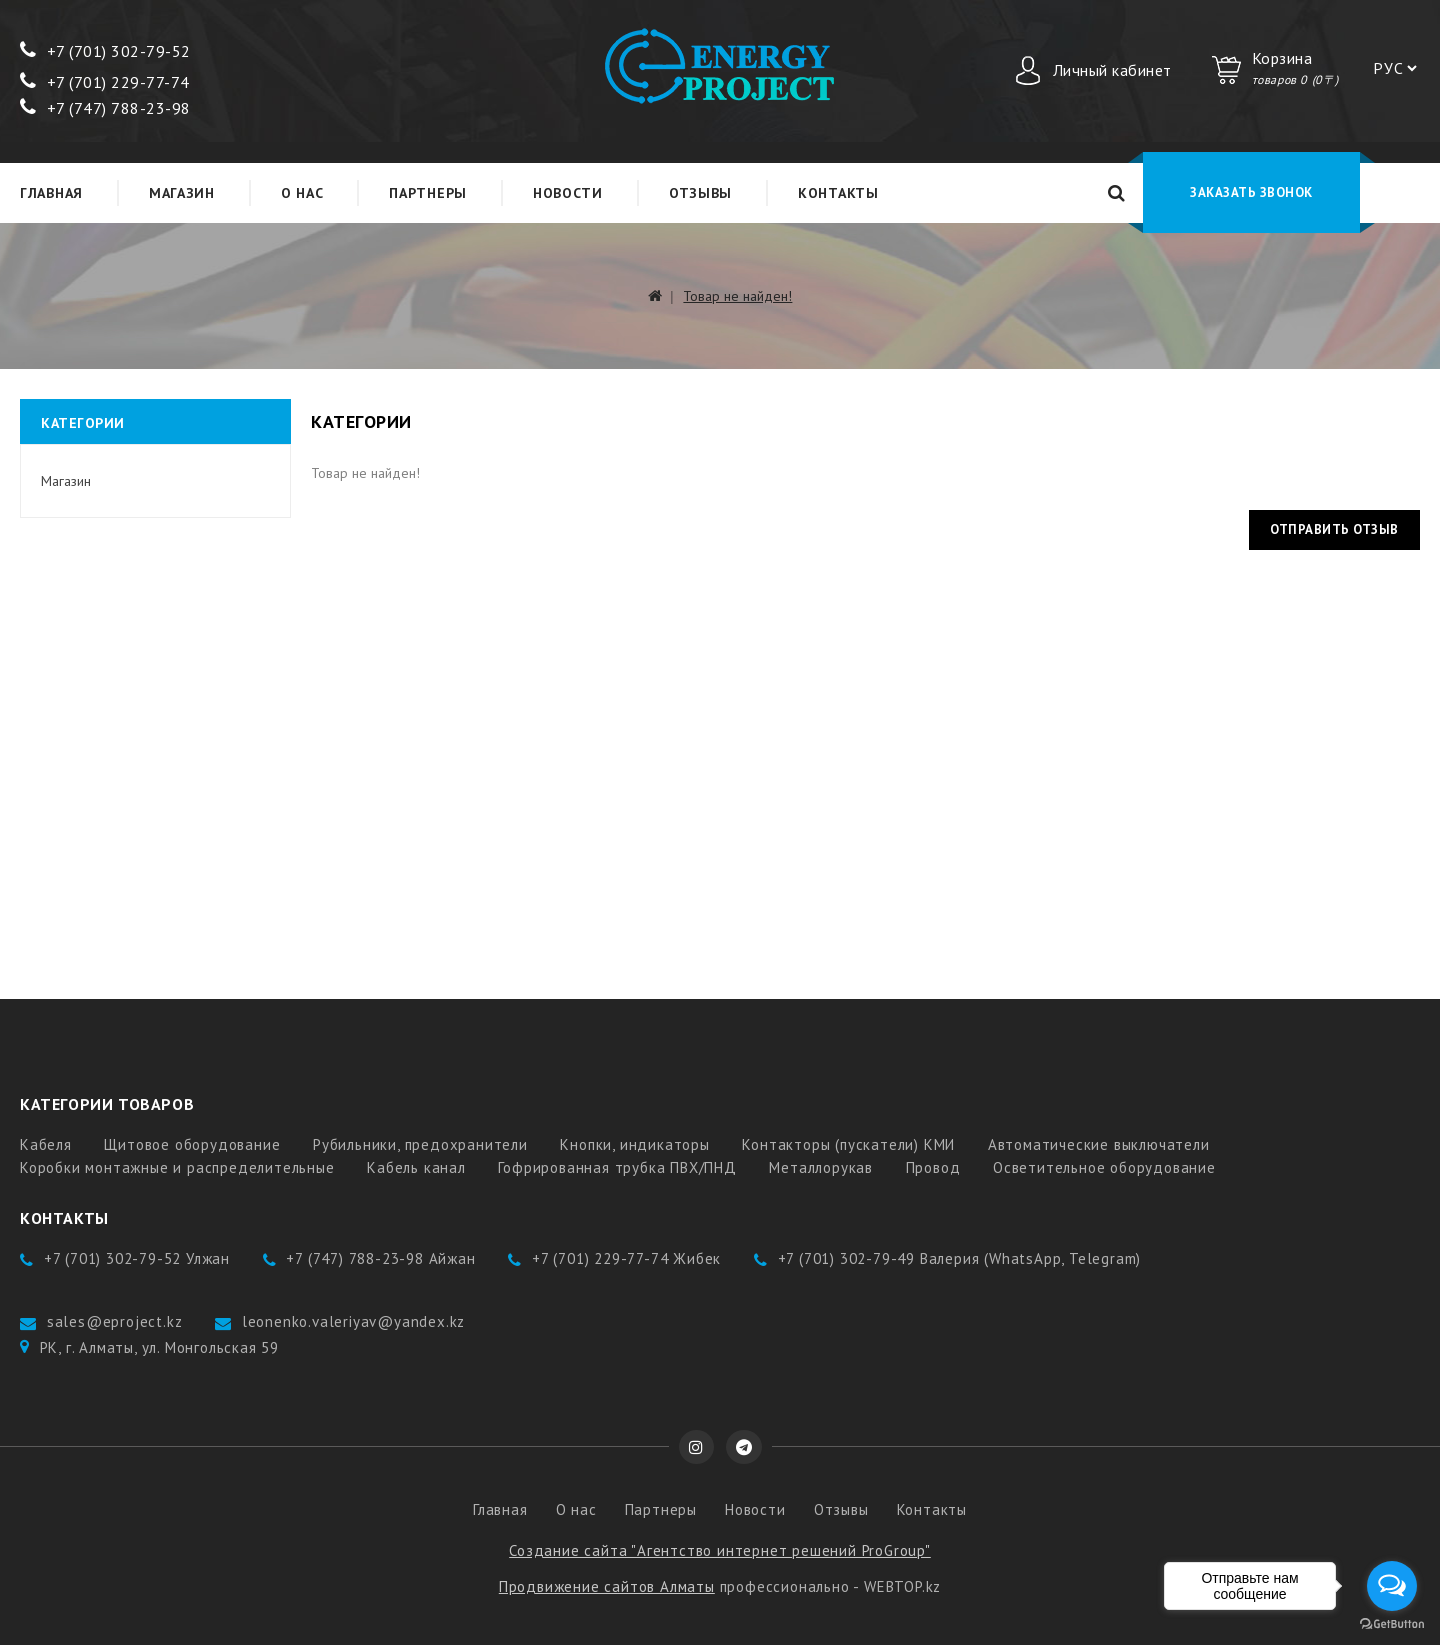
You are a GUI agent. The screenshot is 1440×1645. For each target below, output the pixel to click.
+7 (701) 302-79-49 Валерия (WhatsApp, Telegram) (960, 1258)
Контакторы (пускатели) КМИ (848, 1144)
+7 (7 (51, 51)
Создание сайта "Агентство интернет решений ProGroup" (720, 1550)
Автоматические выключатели (1099, 1144)
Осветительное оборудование (1104, 1167)
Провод (933, 1167)
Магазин (182, 193)
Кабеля (46, 1144)
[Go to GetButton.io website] (1392, 1624)
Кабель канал (416, 1167)
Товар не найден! (737, 296)
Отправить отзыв (1334, 529)
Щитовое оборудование (192, 1144)
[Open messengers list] (1392, 1586)
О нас (302, 193)
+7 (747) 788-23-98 (105, 108)
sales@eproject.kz (115, 1321)
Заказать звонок (1251, 192)
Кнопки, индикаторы (634, 1144)
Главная (51, 193)
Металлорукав (821, 1167)
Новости (568, 193)
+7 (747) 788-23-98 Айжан (380, 1258)
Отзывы (700, 193)
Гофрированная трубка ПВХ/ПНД (617, 1167)
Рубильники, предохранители (420, 1144)
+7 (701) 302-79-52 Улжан (137, 1258)
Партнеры (428, 193)
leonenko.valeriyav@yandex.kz (353, 1321)
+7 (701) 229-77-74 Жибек (626, 1258)
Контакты (838, 193)
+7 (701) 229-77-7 (100, 82)
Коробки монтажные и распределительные (177, 1167)
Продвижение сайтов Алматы (607, 1586)
